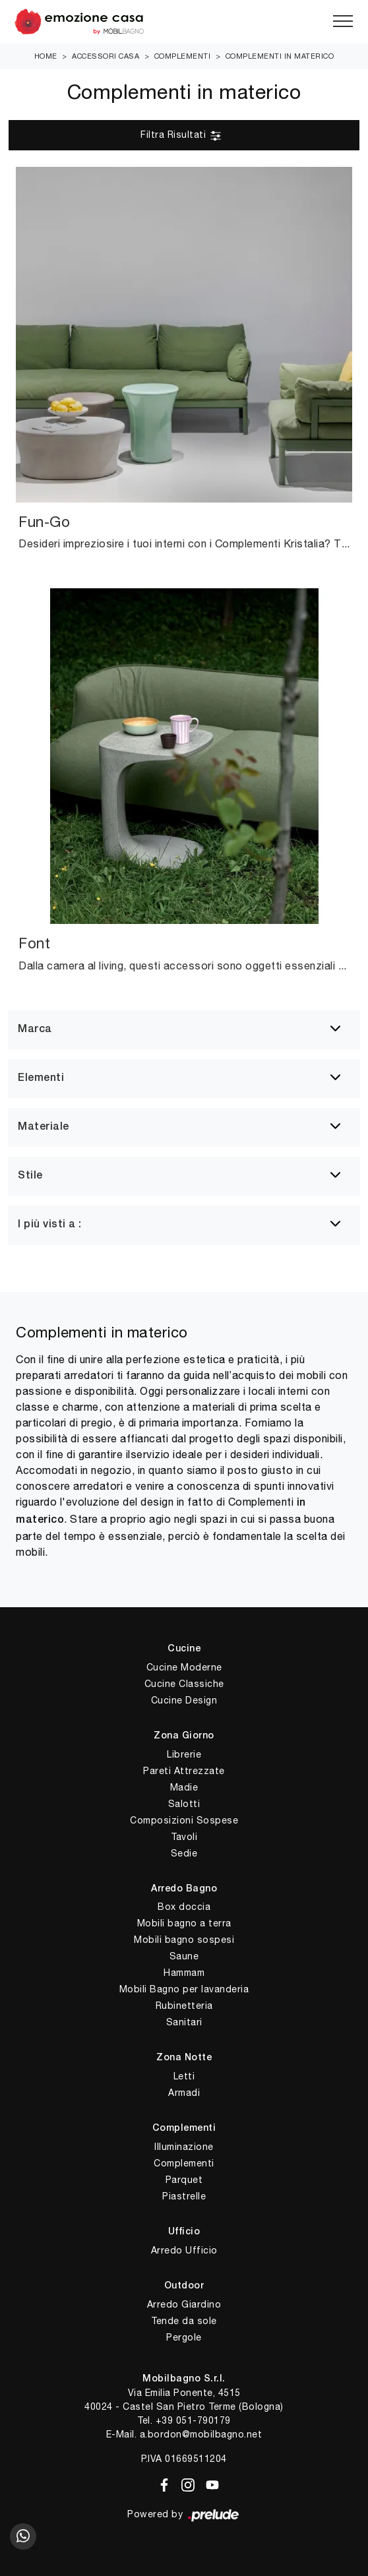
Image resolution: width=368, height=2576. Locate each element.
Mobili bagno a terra (184, 1923)
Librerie (184, 1754)
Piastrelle (184, 2196)
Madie (184, 1787)
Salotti (184, 1803)
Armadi (184, 2092)
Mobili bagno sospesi (184, 1939)
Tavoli (184, 1836)
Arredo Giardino (184, 2304)
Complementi (182, 56)
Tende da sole (184, 2320)
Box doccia (184, 1906)
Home (45, 56)
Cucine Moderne (184, 1667)
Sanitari (184, 2022)
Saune (184, 1956)
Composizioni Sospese (184, 1820)
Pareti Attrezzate (184, 1770)
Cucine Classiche (184, 1683)
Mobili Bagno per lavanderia (184, 1989)
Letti (184, 2076)
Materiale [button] (43, 1127)
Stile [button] (30, 1176)
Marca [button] (35, 1029)
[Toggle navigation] (343, 21)
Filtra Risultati (181, 135)
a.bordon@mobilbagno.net (201, 2434)
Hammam (184, 1972)
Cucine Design (184, 1700)
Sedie (184, 1853)
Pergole (184, 2337)
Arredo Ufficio (184, 2250)
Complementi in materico (280, 56)
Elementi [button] (41, 1078)
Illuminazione (184, 2146)
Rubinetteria (184, 2005)
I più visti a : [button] (50, 1224)
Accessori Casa (105, 56)
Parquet (184, 2179)
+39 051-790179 (193, 2420)
